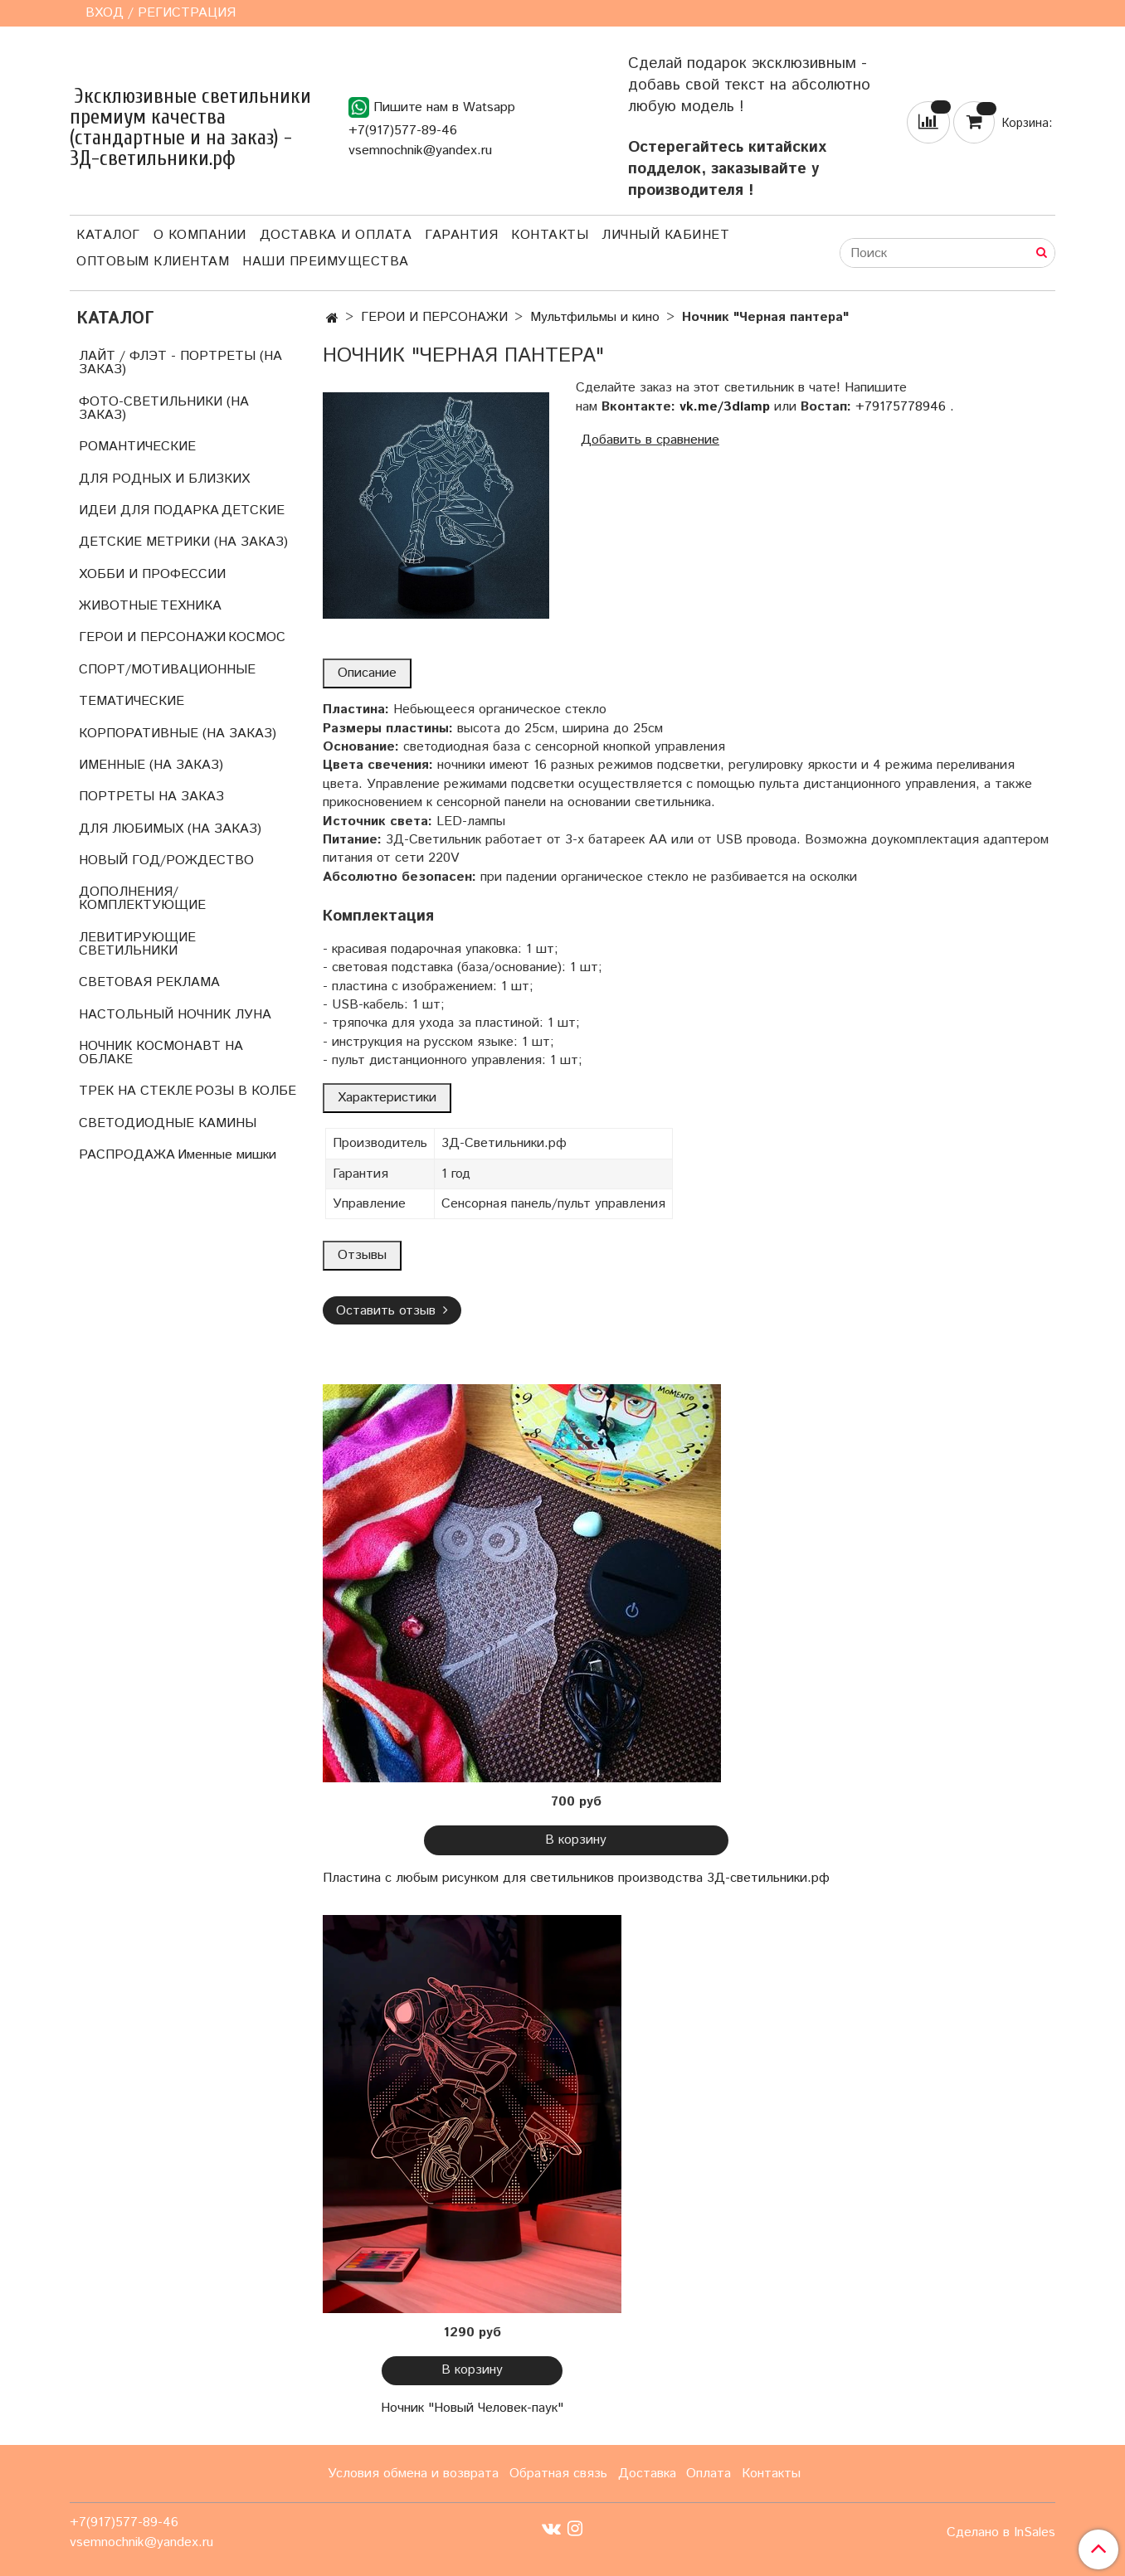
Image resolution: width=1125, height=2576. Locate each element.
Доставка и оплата (336, 235)
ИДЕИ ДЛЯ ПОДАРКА (149, 510)
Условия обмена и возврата (413, 2473)
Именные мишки (227, 1154)
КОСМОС (256, 637)
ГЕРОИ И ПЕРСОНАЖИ (434, 317)
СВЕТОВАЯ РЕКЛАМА (149, 982)
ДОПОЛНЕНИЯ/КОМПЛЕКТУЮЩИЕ (142, 898)
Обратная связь (558, 2473)
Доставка (647, 2473)
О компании (199, 235)
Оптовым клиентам (152, 261)
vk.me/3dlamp (724, 406)
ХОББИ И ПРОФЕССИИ (152, 574)
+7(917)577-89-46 (402, 130)
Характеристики (387, 1097)
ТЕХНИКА (191, 605)
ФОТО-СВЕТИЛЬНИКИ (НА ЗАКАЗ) (164, 408)
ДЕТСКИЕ (253, 510)
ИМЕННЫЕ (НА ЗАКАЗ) (151, 765)
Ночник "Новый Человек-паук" (472, 2408)
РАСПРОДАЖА (127, 1154)
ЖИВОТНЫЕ (118, 605)
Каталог (108, 235)
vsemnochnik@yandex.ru (420, 150)
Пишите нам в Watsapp (431, 107)
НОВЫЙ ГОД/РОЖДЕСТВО (166, 860)
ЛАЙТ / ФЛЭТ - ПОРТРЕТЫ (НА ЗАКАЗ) (180, 363)
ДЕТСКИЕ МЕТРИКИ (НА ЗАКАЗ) (183, 542)
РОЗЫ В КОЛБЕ (245, 1091)
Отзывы (362, 1255)
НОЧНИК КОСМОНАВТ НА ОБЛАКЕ (161, 1053)
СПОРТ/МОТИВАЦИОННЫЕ (167, 669)
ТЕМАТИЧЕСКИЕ (131, 701)
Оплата (708, 2473)
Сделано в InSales (1001, 2533)
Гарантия (461, 235)
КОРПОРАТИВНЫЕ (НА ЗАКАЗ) (177, 733)
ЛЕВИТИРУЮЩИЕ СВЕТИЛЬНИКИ (137, 944)
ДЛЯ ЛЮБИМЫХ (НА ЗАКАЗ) (170, 828)
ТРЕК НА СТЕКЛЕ (135, 1091)
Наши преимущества (325, 261)
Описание (367, 673)
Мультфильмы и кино (595, 317)
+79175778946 (900, 406)
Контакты (549, 235)
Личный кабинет (665, 235)
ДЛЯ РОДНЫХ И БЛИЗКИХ (164, 478)
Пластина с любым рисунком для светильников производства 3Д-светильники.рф (576, 1878)
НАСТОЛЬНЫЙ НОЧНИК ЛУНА (175, 1014)
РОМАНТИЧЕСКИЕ (137, 446)
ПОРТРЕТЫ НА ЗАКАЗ (151, 796)
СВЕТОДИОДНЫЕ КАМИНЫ (167, 1123)
